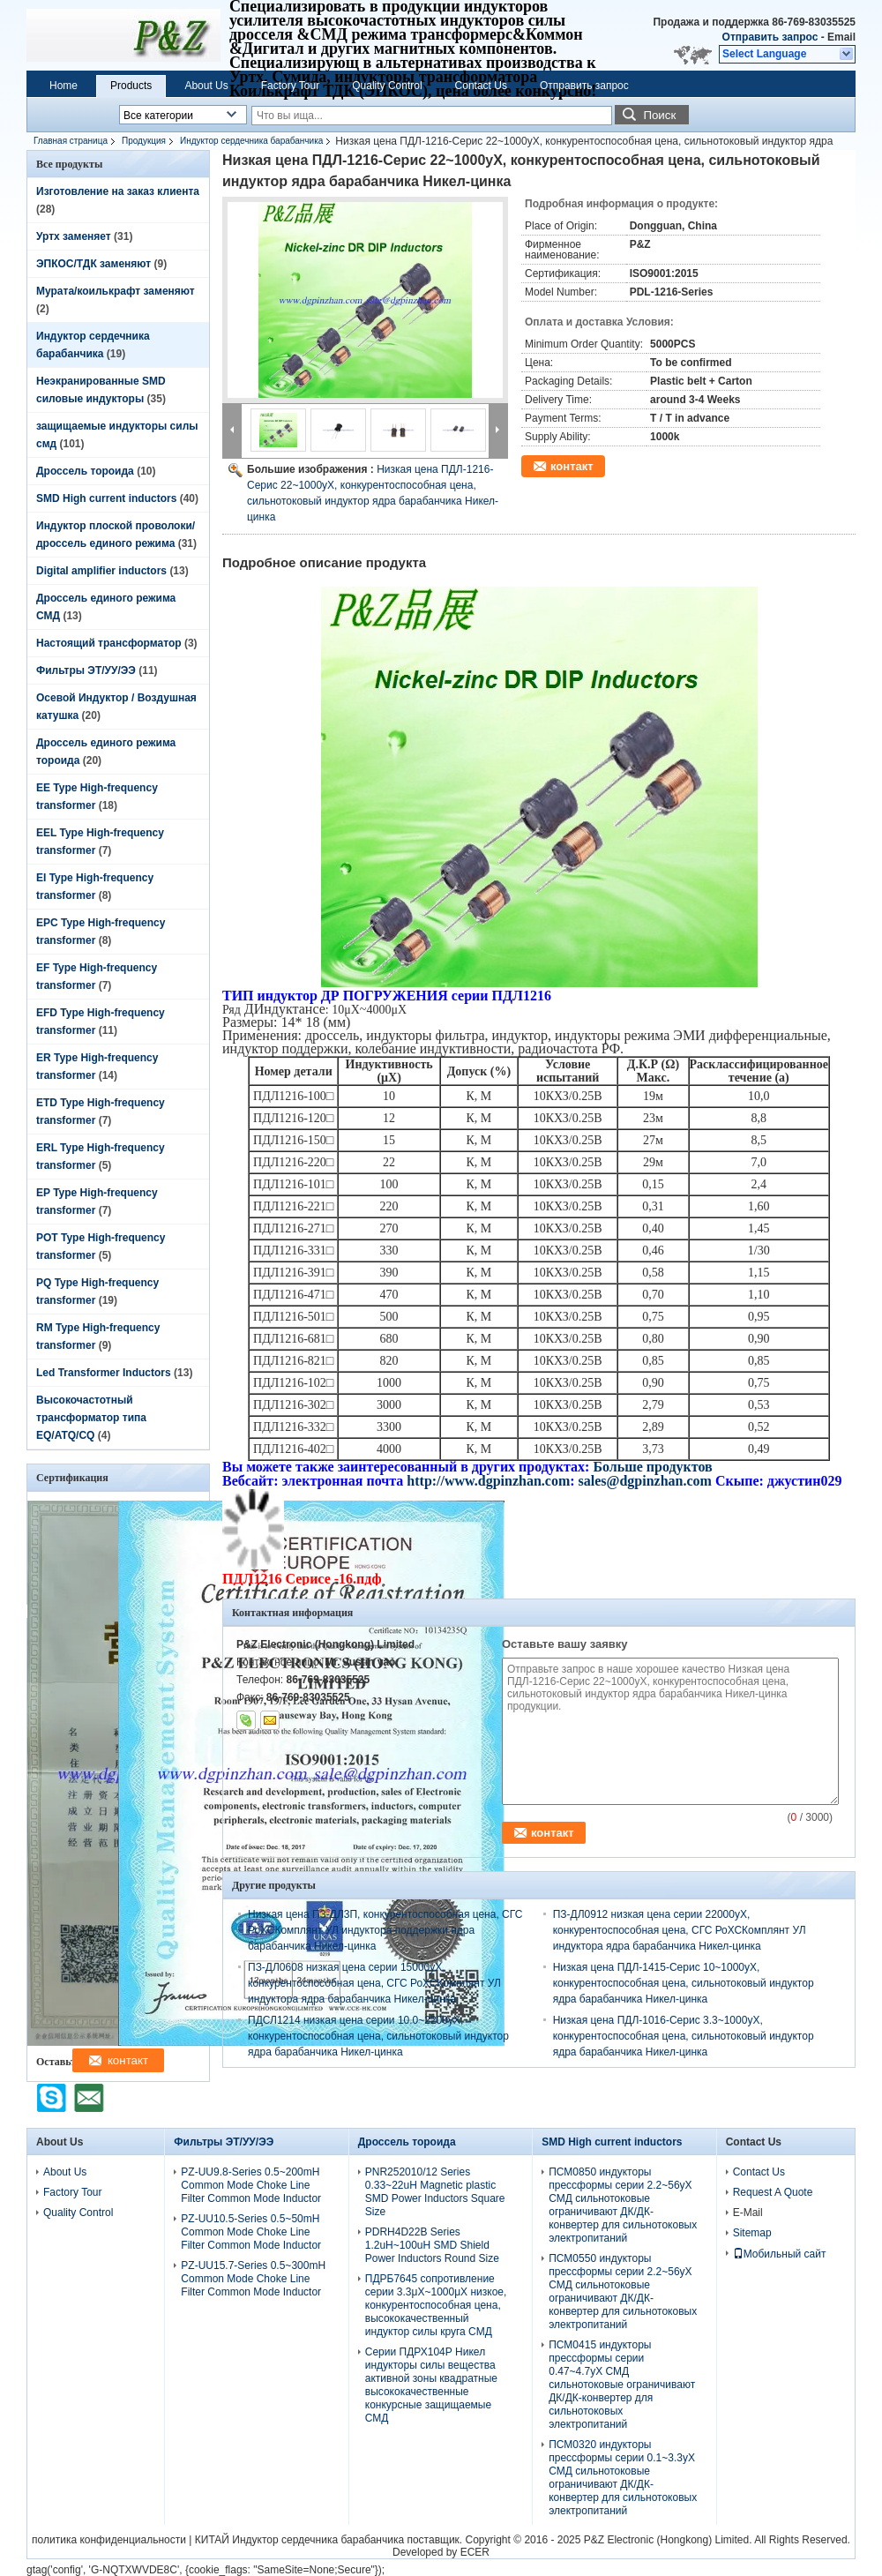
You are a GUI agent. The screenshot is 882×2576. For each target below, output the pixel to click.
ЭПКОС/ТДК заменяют (93, 264)
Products (131, 85)
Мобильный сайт (779, 2254)
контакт (572, 466)
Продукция (144, 141)
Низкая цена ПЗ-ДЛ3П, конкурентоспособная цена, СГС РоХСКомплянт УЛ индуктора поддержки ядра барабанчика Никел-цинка (385, 1930)
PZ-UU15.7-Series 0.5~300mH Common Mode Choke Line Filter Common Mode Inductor (253, 2278)
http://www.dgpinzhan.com (488, 1480)
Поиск (659, 115)
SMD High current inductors (106, 498)
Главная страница (71, 141)
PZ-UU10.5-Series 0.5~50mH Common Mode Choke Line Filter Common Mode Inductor (251, 2232)
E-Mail (748, 2212)
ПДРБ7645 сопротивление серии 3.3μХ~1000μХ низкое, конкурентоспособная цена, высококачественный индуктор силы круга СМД (436, 2305)
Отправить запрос (771, 37)
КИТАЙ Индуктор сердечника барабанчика (299, 2540)
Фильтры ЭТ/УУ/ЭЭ (86, 670)
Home (63, 85)
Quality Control (387, 85)
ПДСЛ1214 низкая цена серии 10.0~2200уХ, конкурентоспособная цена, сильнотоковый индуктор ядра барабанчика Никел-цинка (378, 2036)
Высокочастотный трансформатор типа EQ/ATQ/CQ (91, 1418)
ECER (475, 2552)
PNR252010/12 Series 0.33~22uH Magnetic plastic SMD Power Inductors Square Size (435, 2192)
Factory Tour (290, 85)
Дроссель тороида (85, 471)
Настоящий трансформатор (109, 643)
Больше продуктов (652, 1466)
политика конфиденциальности (109, 2540)
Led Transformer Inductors (103, 1373)
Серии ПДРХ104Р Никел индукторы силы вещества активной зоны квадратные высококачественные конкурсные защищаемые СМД (431, 2385)
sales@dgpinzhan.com (647, 1480)
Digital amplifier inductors (101, 571)
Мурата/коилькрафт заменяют (115, 291)
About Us (206, 85)
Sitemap (752, 2233)
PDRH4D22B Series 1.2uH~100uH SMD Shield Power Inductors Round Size (432, 2245)
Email (841, 37)
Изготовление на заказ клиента (117, 191)
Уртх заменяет (73, 236)
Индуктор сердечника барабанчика (251, 141)
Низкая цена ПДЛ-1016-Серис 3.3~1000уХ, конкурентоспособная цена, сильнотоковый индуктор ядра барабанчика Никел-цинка (683, 2036)
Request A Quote (773, 2192)
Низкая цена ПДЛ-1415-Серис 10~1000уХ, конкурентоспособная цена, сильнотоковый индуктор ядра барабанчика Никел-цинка (683, 1983)
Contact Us (481, 85)
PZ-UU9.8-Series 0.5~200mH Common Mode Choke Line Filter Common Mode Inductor (251, 2185)
